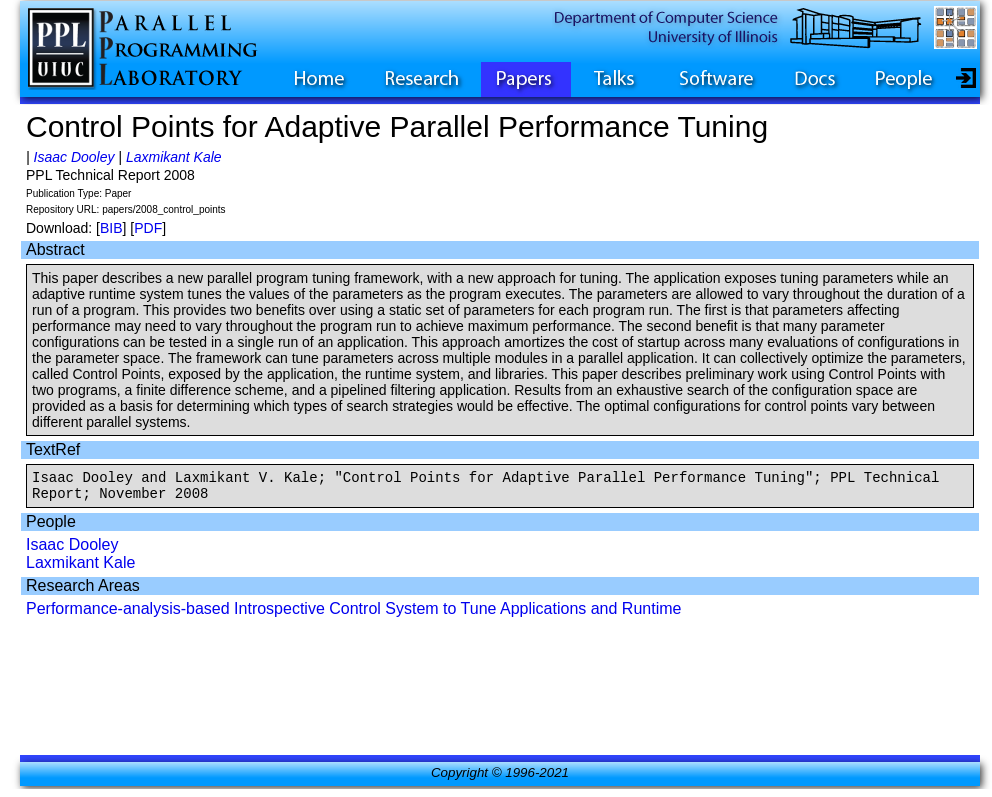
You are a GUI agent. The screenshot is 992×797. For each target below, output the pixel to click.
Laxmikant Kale (174, 157)
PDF (148, 228)
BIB (111, 228)
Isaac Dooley (74, 157)
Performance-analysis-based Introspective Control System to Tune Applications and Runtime (353, 614)
